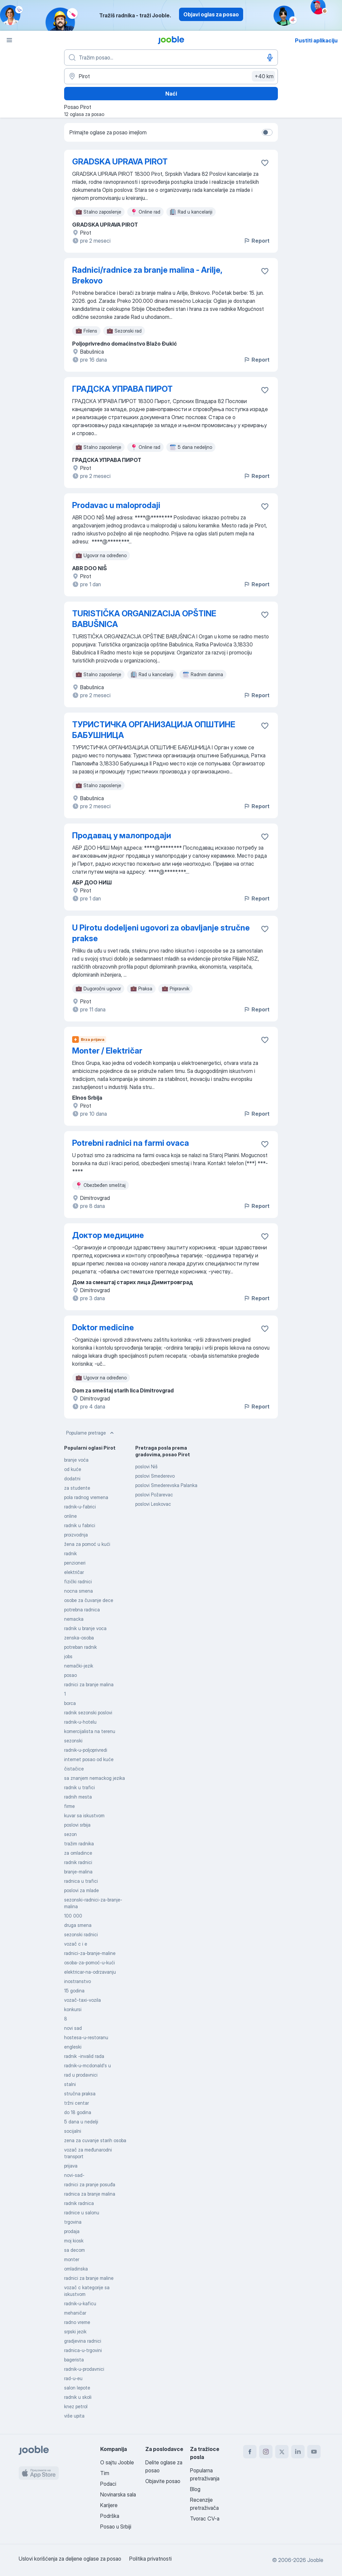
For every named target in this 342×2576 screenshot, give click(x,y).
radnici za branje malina (89, 1684)
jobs (68, 1656)
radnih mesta (78, 1797)
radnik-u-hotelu (80, 1722)
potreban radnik (80, 1647)
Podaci (108, 2483)
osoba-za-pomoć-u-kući (89, 1962)
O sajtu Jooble (117, 2462)
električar (74, 1572)
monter (71, 2259)
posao (70, 1675)
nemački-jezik (78, 1666)
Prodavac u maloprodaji (116, 505)
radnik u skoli (78, 2397)
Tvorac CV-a (204, 2518)
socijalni (72, 2131)
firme (69, 1806)
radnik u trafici (79, 1787)
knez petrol (76, 2406)
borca (70, 1703)
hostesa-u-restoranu (86, 2037)
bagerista (74, 2359)
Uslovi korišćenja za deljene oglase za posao (70, 2558)
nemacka (73, 1619)
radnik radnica (79, 2203)
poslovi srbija (77, 1825)
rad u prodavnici (81, 2075)
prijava (70, 2166)
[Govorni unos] (270, 57)
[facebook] (249, 2451)
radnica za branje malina (89, 2194)
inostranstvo (77, 1981)
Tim (104, 2473)
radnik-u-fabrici (80, 1506)
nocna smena (78, 1591)
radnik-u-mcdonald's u (87, 2065)
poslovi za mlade (81, 1890)
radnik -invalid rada (84, 2056)
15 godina (74, 1990)
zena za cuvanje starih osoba (95, 2140)
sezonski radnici (81, 1934)
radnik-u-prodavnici (84, 2369)
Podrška (109, 2515)
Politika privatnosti (150, 2558)
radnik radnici (78, 1862)
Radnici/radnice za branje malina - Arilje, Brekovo (147, 275)
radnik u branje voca (85, 1628)
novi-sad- (74, 2175)
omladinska (76, 2269)
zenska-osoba (79, 1637)
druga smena (78, 1925)
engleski (72, 2047)
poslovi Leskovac (153, 1504)
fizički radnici (78, 1581)
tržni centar (76, 2103)
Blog (195, 2489)
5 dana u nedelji (81, 2121)
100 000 (73, 1916)
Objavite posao (162, 2481)
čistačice (74, 1768)
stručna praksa (80, 2093)
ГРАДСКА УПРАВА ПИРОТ (122, 389)
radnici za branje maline (89, 2278)
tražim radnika (79, 1843)
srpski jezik (75, 2331)
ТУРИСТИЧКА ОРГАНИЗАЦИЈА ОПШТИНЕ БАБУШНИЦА (153, 730)
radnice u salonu (81, 2212)
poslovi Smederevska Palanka (166, 1485)
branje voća (76, 1460)
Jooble (315, 2560)
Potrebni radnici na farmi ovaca (130, 1143)
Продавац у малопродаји (121, 835)
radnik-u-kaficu (80, 2303)
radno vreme (77, 2322)
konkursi (72, 2009)
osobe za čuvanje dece (88, 1600)
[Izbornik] (9, 40)
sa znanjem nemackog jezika (94, 1778)
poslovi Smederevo (155, 1476)
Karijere (109, 2505)
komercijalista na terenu (89, 1731)
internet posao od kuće (89, 1759)
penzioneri (75, 1563)
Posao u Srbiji (115, 2526)
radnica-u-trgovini (83, 2350)
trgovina (72, 2222)
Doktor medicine (103, 1327)
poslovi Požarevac (154, 1494)
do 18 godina (77, 2112)
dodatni (72, 1478)
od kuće (72, 1469)
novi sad (73, 2028)
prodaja (71, 2231)
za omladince (78, 1853)
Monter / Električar (107, 1051)
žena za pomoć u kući (87, 1544)
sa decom (74, 2250)
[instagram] (266, 2451)
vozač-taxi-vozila (82, 2000)
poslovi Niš (146, 1466)
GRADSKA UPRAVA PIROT (120, 161)
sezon (70, 1834)
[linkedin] (298, 2451)
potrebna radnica (82, 1609)
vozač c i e (75, 1944)
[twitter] (282, 2451)
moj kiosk (73, 2240)
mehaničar (75, 2313)
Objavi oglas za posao (211, 14)
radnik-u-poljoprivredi (85, 1750)
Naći (171, 93)
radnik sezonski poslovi (88, 1712)
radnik (70, 1553)
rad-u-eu (73, 2378)
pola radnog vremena (86, 1497)
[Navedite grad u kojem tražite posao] (171, 76)
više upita (74, 2416)
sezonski (73, 1740)
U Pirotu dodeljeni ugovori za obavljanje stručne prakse (161, 933)
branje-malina (78, 1871)
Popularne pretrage (90, 1433)
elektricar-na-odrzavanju (90, 1972)
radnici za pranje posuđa (89, 2184)
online (70, 1516)
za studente (77, 1488)
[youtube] (314, 2451)
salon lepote (77, 2387)
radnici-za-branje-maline (90, 1953)
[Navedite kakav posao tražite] (171, 57)
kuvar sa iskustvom (84, 1815)
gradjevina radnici (82, 2341)
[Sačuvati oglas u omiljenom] (265, 163)
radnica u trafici (81, 1881)
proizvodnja (76, 1535)
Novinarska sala (118, 2494)
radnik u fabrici (79, 1525)
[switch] (267, 132)
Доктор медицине (108, 1235)
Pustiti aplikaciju (316, 40)
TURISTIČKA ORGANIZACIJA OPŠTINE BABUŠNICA (144, 619)
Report (256, 240)
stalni (70, 2084)
